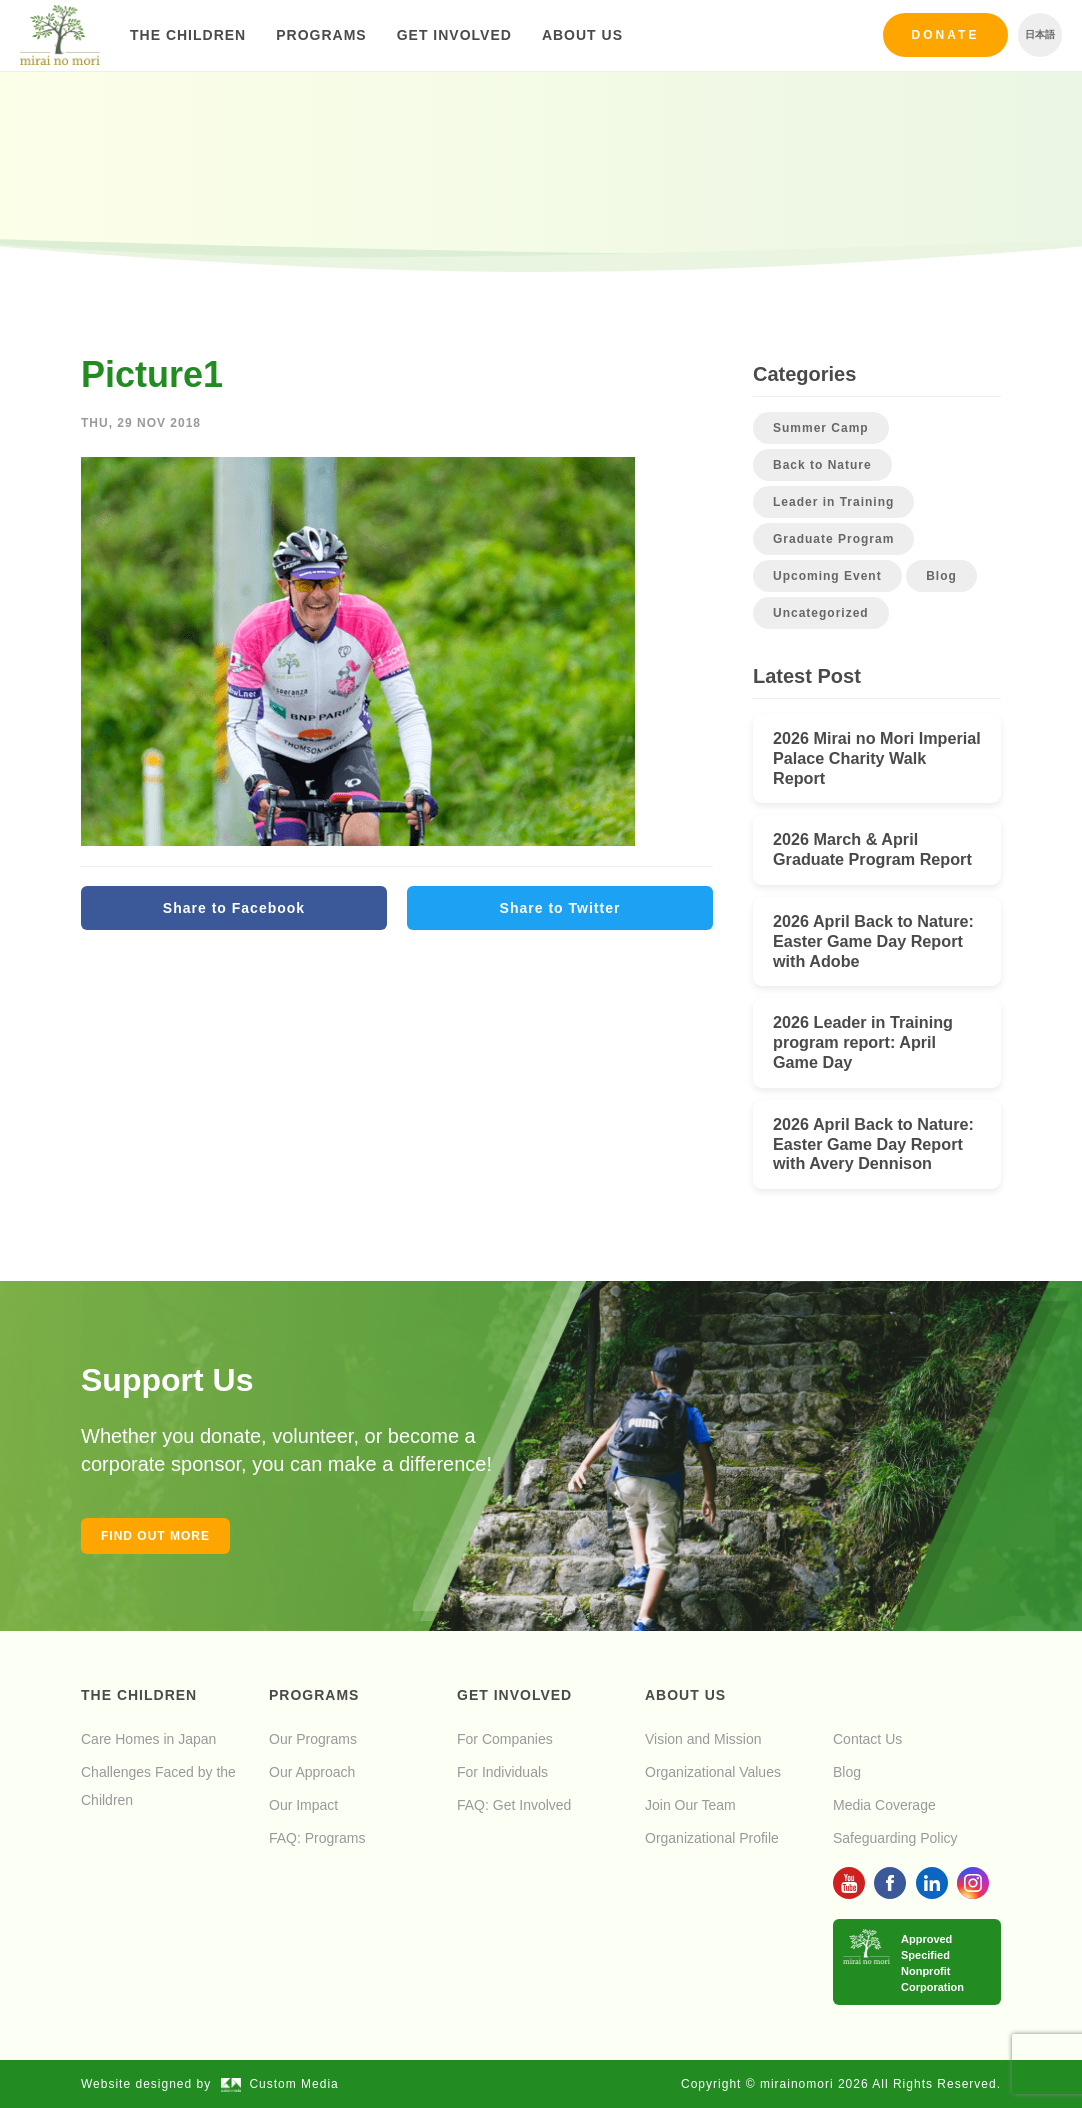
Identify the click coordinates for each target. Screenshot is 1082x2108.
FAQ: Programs (317, 1838)
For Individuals (502, 1772)
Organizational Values (713, 1772)
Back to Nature (822, 465)
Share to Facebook (234, 908)
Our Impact (303, 1805)
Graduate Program (833, 539)
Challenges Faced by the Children (158, 1786)
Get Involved (454, 35)
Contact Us (867, 1739)
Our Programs (313, 1739)
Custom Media (280, 2084)
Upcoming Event (827, 576)
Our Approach (312, 1772)
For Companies (505, 1739)
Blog (941, 576)
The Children (188, 35)
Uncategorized (821, 613)
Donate (946, 35)
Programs (321, 35)
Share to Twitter (560, 908)
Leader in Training (833, 502)
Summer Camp (821, 428)
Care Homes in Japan (148, 1739)
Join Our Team (690, 1805)
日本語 (1040, 34)
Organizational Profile (712, 1838)
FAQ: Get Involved (514, 1805)
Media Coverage (884, 1805)
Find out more (155, 1536)
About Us (582, 35)
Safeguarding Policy (895, 1838)
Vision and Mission (703, 1739)
